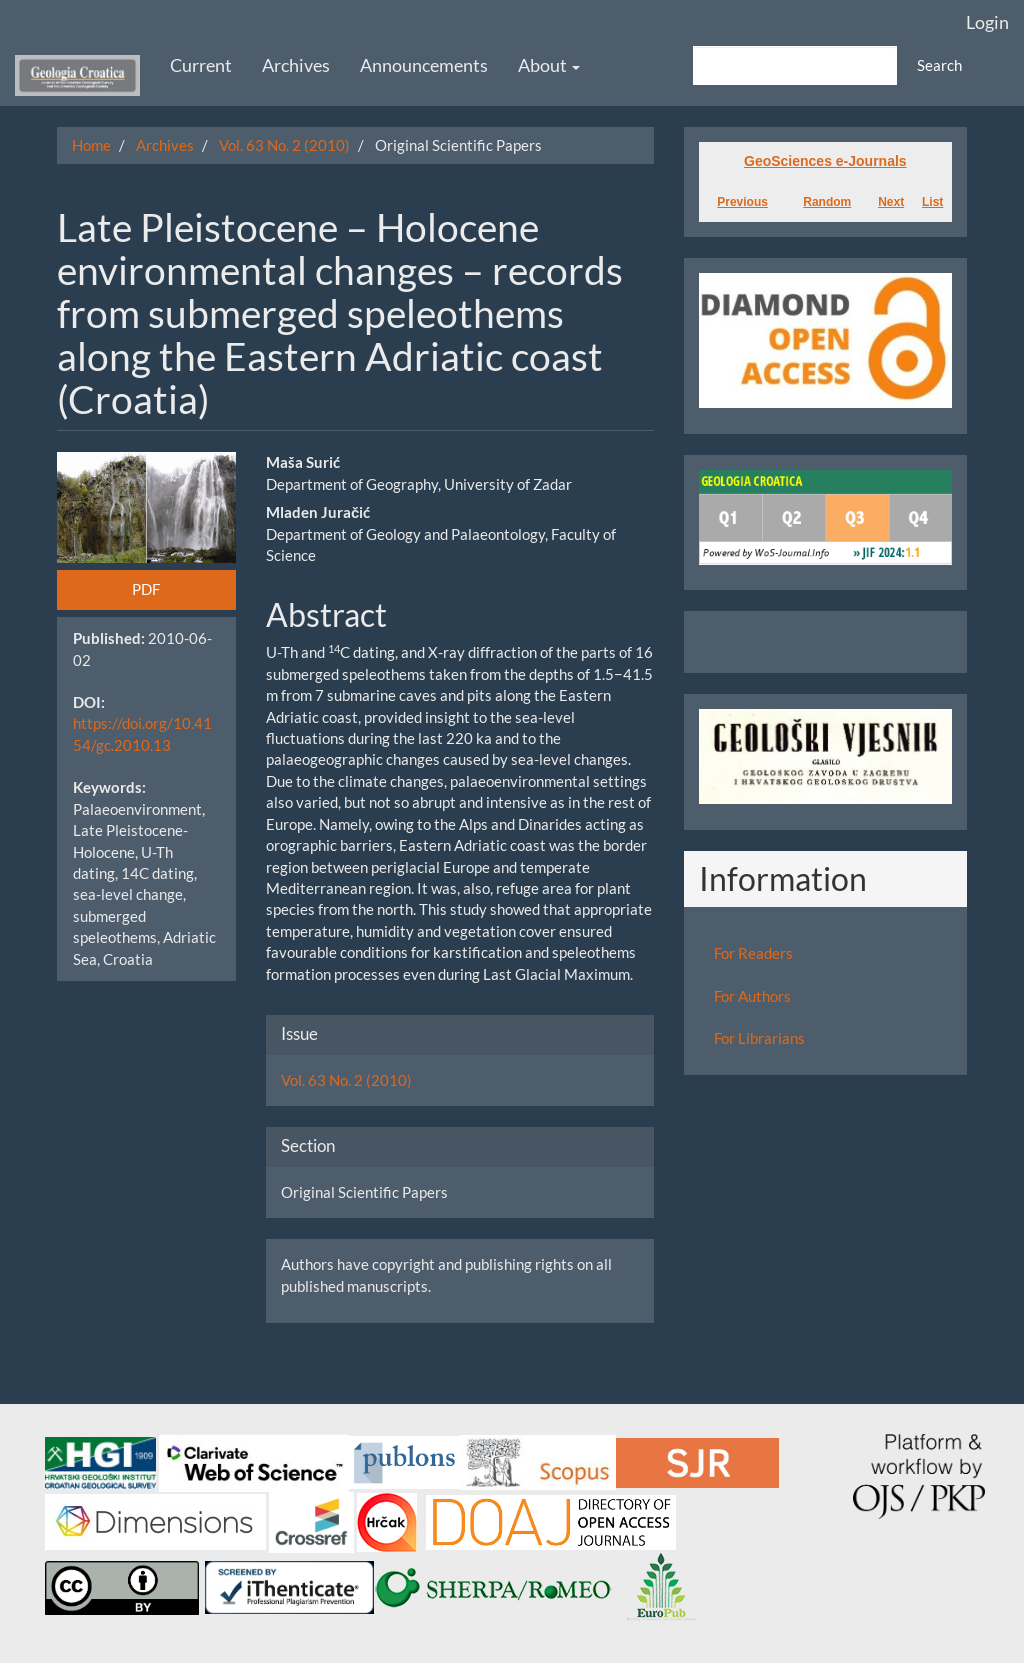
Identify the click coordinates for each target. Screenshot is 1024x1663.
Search (939, 65)
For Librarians (759, 1038)
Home (91, 145)
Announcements (424, 65)
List (932, 202)
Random (827, 202)
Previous (742, 202)
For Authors (752, 996)
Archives (296, 65)
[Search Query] (795, 65)
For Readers (753, 953)
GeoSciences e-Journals (825, 161)
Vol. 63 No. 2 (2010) (284, 145)
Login (987, 22)
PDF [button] (146, 589)
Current (201, 65)
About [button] (549, 65)
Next (891, 202)
